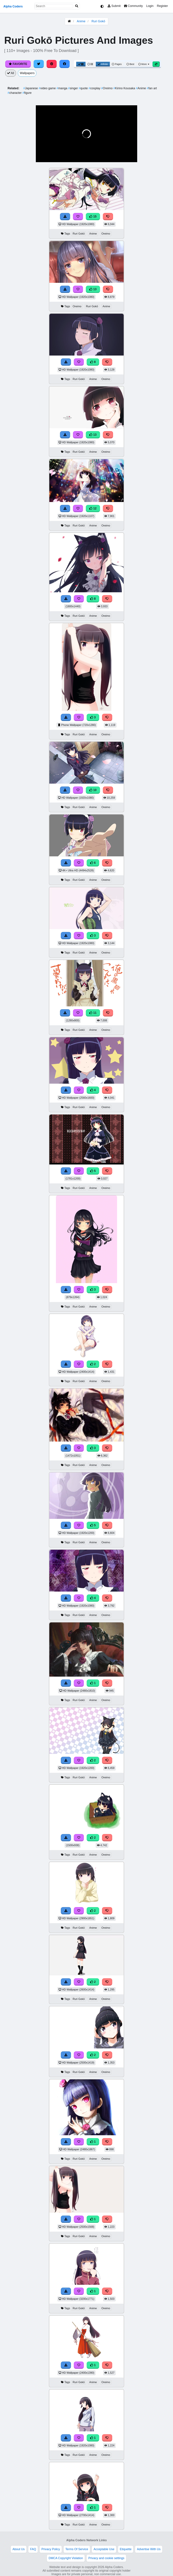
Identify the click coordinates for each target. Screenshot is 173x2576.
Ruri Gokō (98, 21)
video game (48, 88)
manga (62, 88)
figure (27, 92)
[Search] (77, 6)
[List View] (90, 64)
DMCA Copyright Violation (66, 2558)
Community (133, 6)
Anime (81, 21)
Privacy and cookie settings (106, 2558)
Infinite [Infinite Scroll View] (103, 64)
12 (92, 508)
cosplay (95, 88)
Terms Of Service (76, 2549)
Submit (114, 6)
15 (92, 216)
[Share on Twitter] (39, 64)
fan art (152, 88)
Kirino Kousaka (124, 88)
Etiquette (125, 2549)
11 (92, 1012)
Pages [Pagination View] (117, 64)
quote (84, 88)
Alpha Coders (13, 6)
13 (92, 289)
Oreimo (107, 88)
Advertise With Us (148, 2549)
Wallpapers (27, 73)
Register (162, 6)
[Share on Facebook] (64, 64)
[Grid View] (81, 64)
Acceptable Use (104, 2549)
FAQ (33, 2549)
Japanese (31, 88)
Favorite (18, 64)
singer (73, 88)
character (15, 92)
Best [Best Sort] (130, 64)
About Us (19, 2549)
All (10, 73)
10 (92, 790)
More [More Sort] (144, 64)
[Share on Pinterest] (52, 64)
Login (149, 6)
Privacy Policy (50, 2549)
